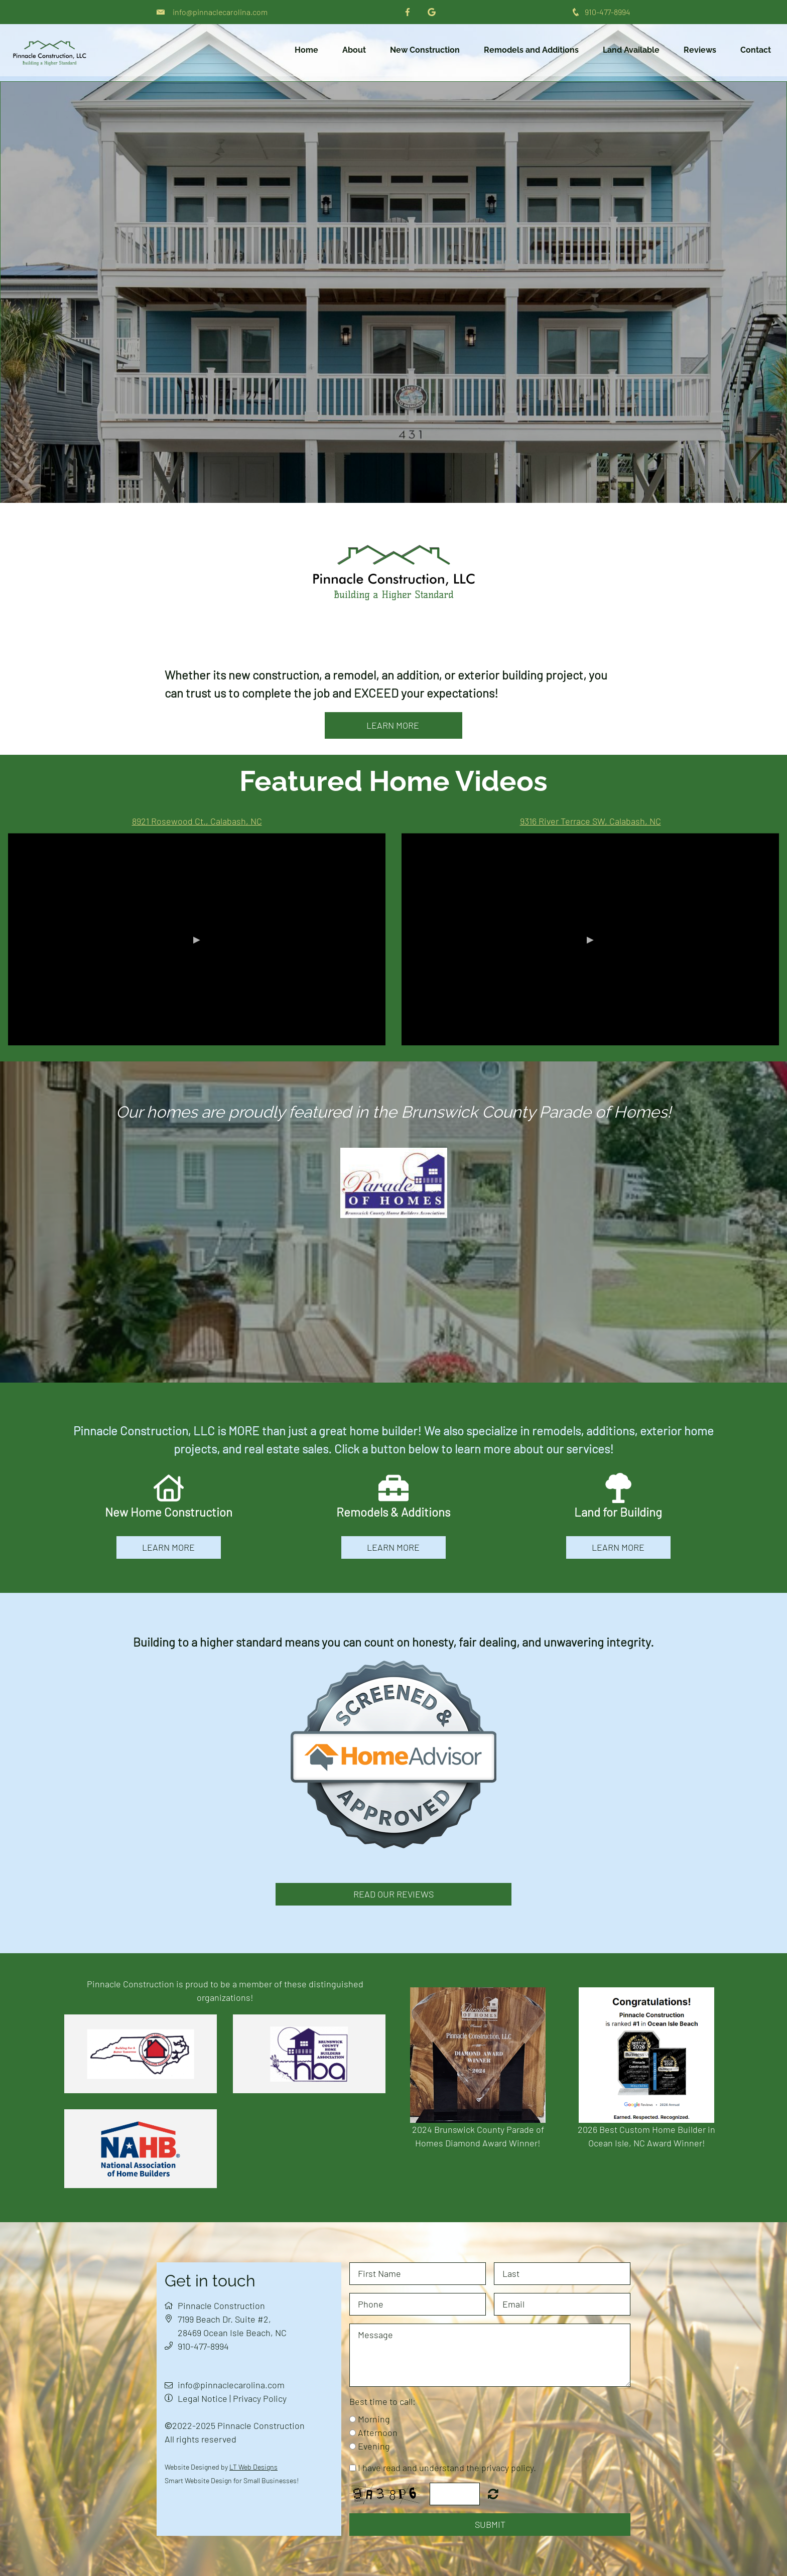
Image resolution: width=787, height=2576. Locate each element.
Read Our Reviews (393, 1894)
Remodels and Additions (531, 50)
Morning (374, 2418)
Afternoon (378, 2432)
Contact (755, 50)
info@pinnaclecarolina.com (220, 12)
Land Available (631, 50)
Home (306, 50)
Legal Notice (202, 2398)
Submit (490, 2524)
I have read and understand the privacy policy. (447, 2467)
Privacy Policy (260, 2398)
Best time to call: (382, 2401)
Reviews (700, 50)
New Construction (425, 50)
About (354, 50)
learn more (393, 725)
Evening (374, 2446)
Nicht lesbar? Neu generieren (493, 2494)
